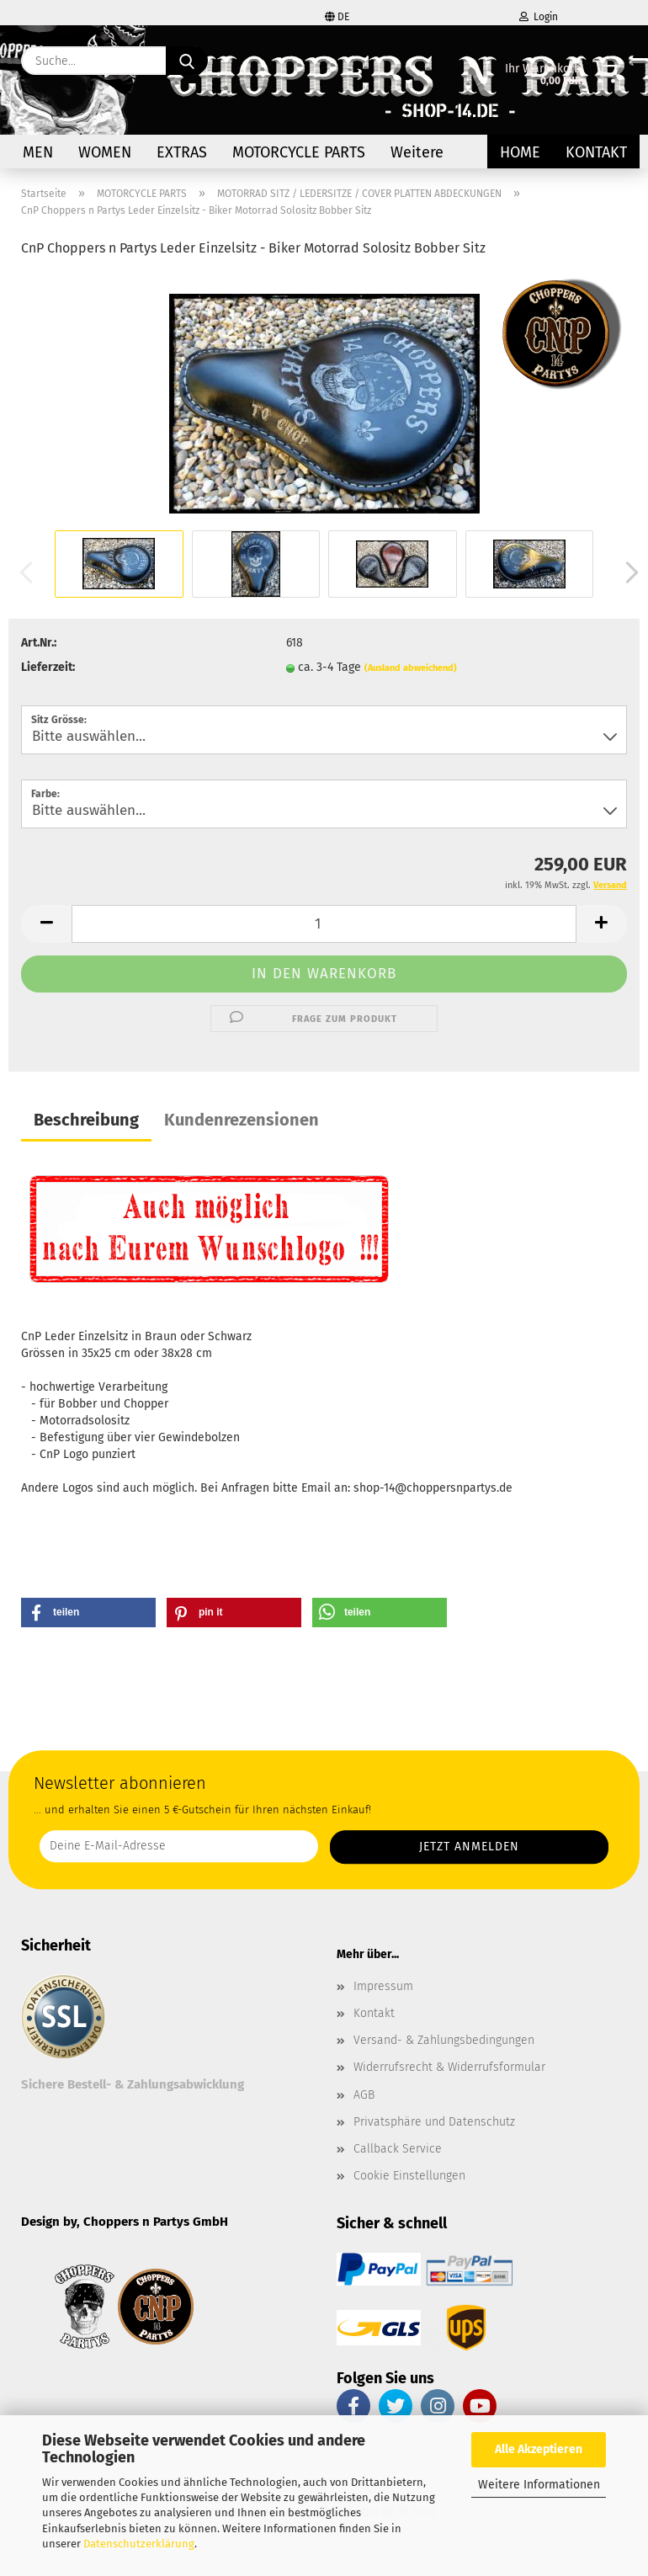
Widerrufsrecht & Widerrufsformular (449, 2067)
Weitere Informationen (539, 2485)
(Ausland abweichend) (410, 668)
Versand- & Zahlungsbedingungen (443, 2040)
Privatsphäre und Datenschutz (434, 2122)
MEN (38, 152)
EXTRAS (182, 152)
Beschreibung (86, 1120)
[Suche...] (187, 60)
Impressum (383, 1986)
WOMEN (104, 152)
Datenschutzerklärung (138, 2543)
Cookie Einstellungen (409, 2176)
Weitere (417, 152)
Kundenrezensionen (241, 1120)
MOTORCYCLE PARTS (298, 152)
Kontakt (596, 152)
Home (520, 152)
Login (538, 17)
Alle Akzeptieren (538, 2449)
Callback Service (397, 2149)
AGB (363, 2095)
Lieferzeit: (48, 667)
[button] (627, 572)
